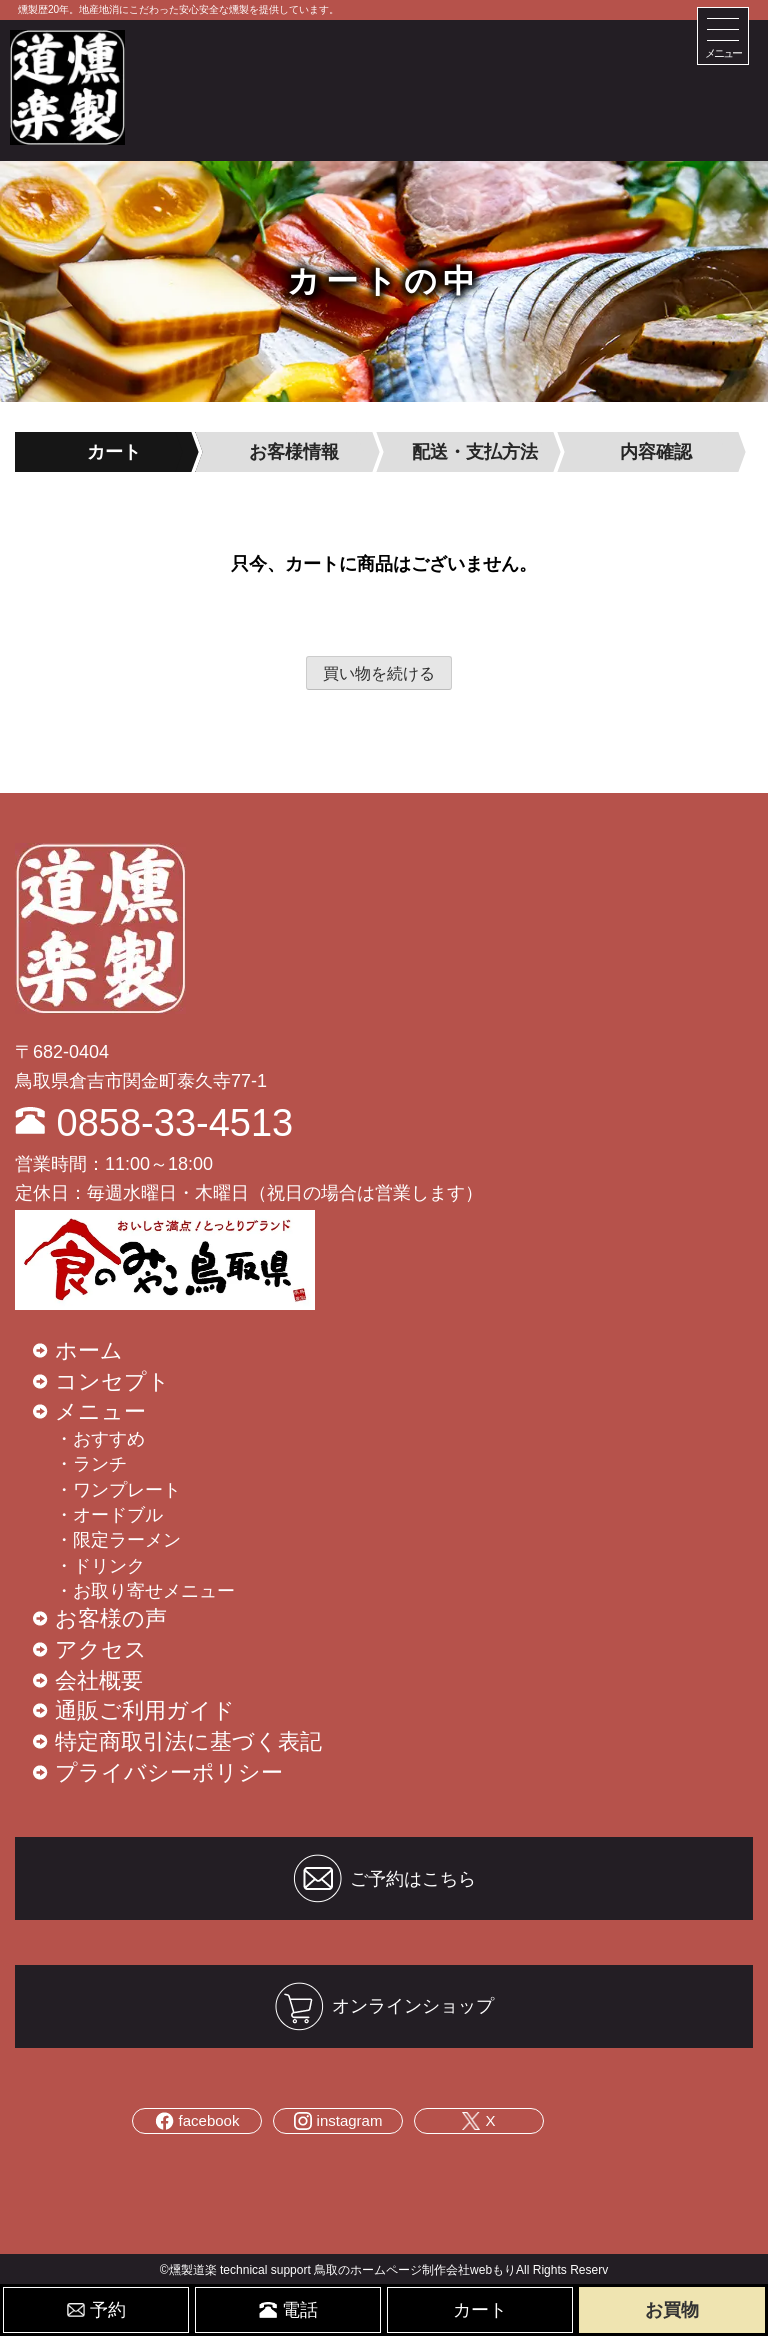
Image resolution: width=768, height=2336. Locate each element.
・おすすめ (100, 1439)
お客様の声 (111, 1618)
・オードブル (109, 1515)
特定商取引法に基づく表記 (188, 1741)
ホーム (89, 1350)
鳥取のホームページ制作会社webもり (415, 2270)
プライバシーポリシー (169, 1772)
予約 (96, 2310)
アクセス (101, 1649)
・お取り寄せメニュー (145, 1591)
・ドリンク (100, 1566)
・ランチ (91, 1464)
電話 (288, 2310)
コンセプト (112, 1381)
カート (480, 2310)
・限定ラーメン (118, 1540)
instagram (338, 2121)
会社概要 (99, 1680)
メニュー (100, 1411)
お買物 (672, 2310)
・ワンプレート (118, 1490)
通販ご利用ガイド (145, 1710)
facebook (197, 2121)
